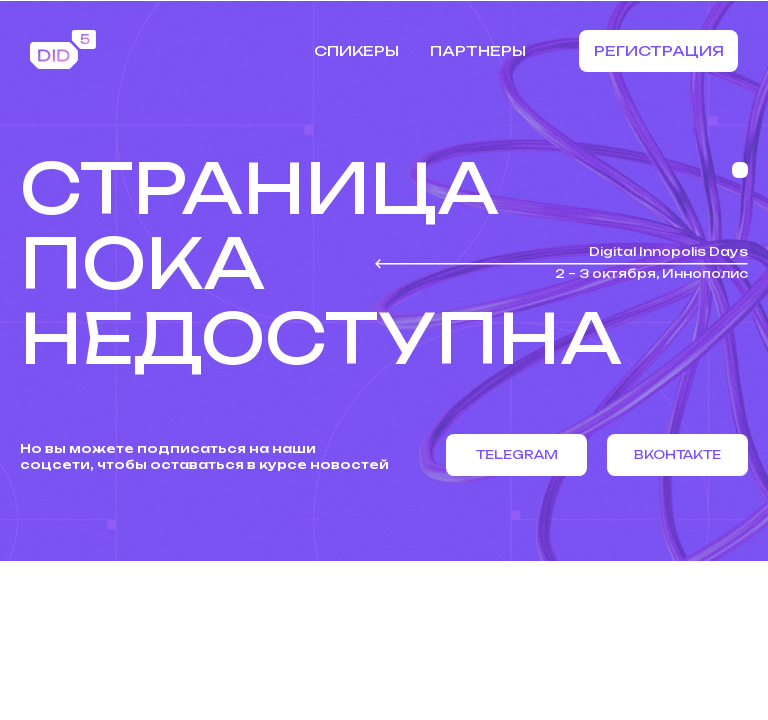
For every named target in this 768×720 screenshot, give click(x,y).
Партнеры (478, 50)
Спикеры (356, 50)
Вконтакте (677, 454)
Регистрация (659, 50)
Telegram (517, 454)
